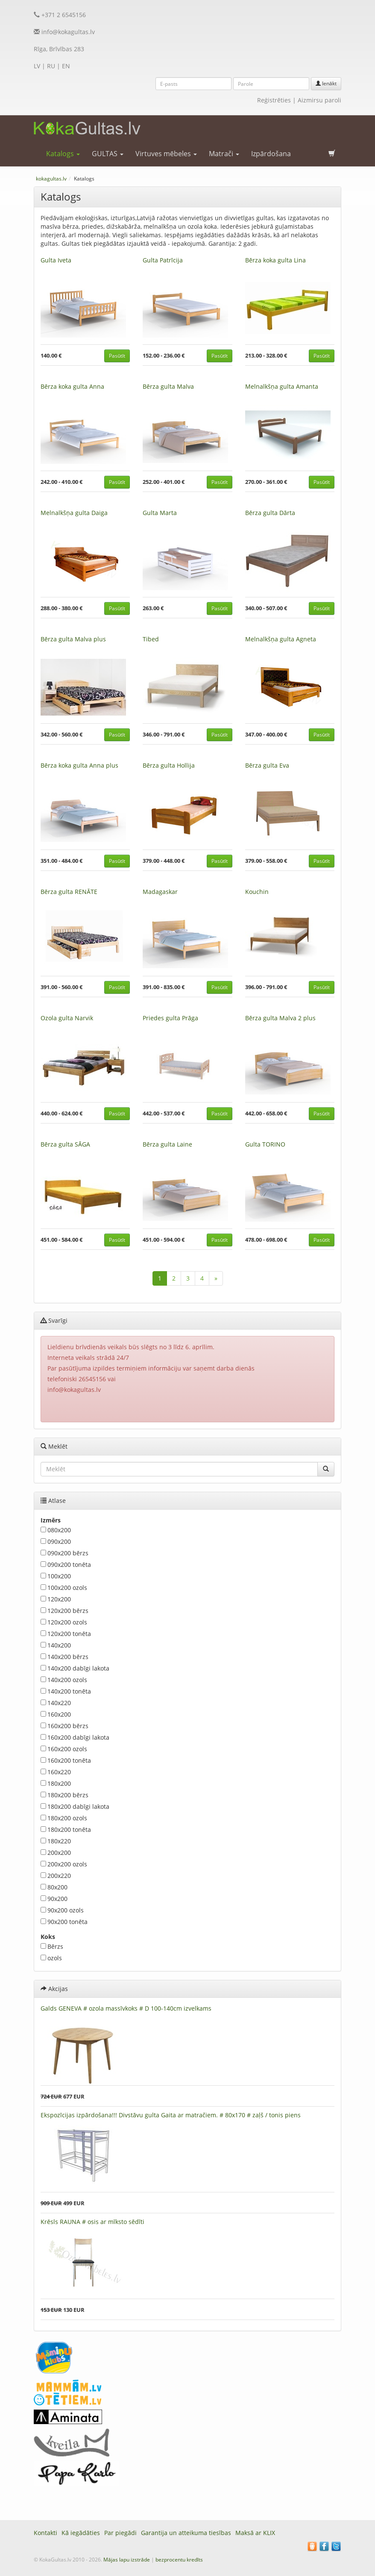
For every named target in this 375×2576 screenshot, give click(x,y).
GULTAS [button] (107, 153)
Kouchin (257, 892)
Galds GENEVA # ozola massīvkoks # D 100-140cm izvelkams (126, 2008)
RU (51, 66)
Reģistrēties (274, 100)
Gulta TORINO (265, 1144)
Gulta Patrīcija (163, 260)
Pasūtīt (117, 355)
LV (37, 66)
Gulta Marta (160, 513)
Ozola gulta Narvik (67, 1018)
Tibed (151, 639)
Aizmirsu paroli (319, 100)
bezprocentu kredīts (179, 2559)
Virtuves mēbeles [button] (166, 153)
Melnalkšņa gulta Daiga (74, 513)
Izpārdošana (271, 153)
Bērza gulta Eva (267, 765)
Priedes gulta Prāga (170, 1018)
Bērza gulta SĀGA (65, 1144)
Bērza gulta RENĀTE (69, 892)
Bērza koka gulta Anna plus (79, 765)
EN (66, 66)
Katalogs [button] (63, 153)
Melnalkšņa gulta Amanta (281, 386)
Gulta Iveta (56, 260)
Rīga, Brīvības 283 (59, 49)
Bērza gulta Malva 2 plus (280, 1018)
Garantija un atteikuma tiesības (186, 2533)
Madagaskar (160, 892)
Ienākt (326, 83)
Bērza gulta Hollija (169, 765)
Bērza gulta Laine (167, 1144)
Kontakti (45, 2533)
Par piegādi (120, 2533)
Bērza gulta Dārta (270, 513)
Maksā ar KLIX (255, 2533)
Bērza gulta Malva (168, 386)
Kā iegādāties (81, 2533)
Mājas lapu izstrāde (126, 2559)
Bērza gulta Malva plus (73, 639)
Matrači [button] (224, 153)
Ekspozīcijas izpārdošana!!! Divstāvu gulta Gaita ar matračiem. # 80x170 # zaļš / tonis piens (171, 2115)
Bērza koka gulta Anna (72, 386)
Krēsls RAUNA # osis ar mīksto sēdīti (92, 2222)
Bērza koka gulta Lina (275, 260)
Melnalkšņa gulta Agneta (280, 639)
